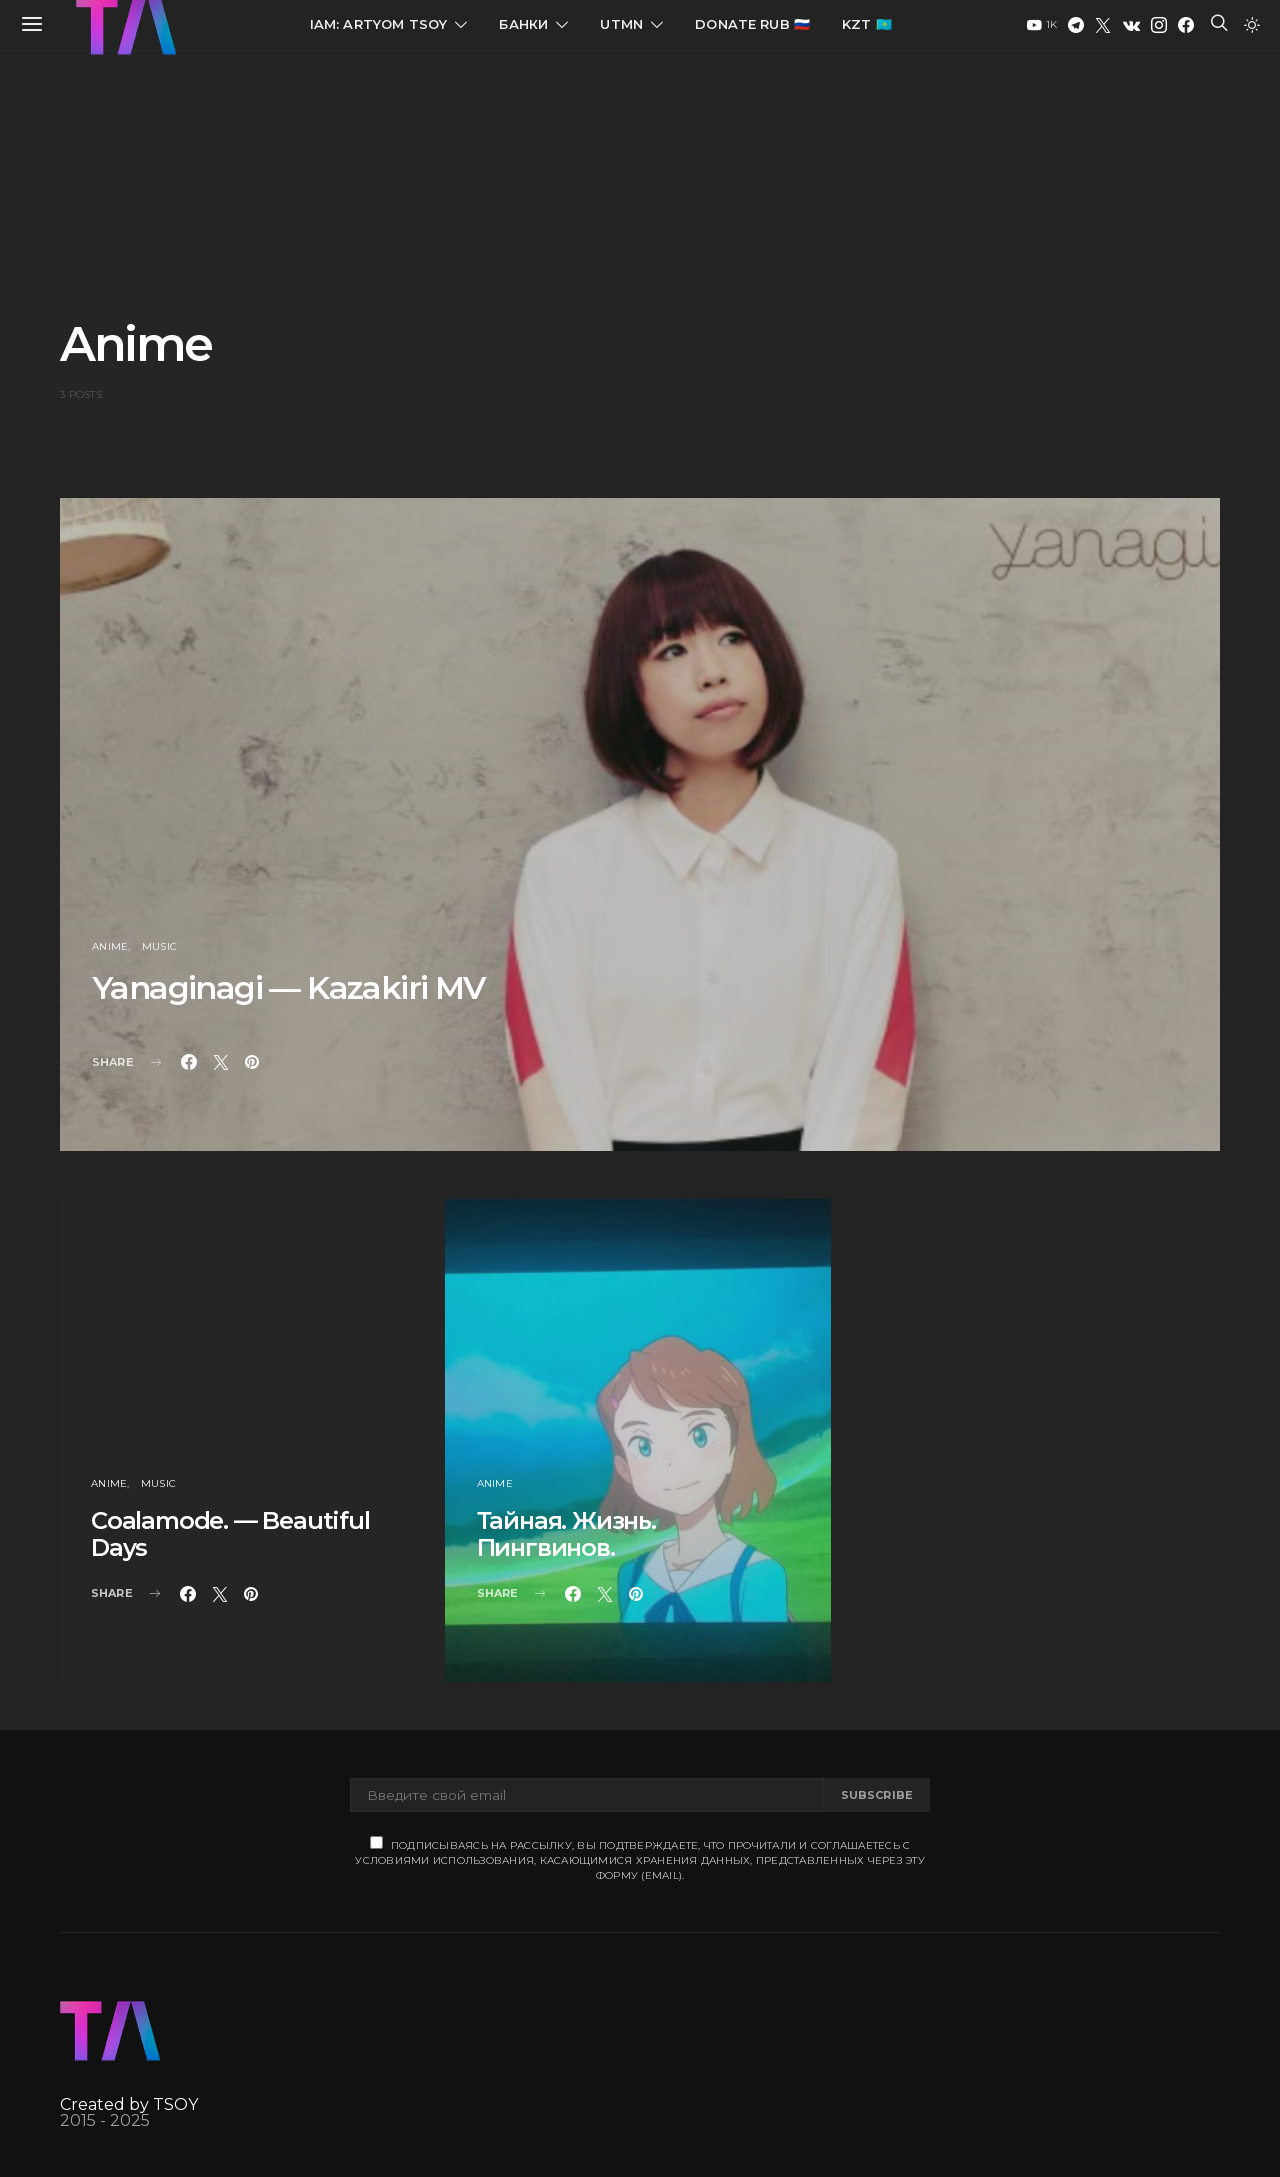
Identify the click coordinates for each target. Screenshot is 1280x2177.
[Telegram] (1076, 25)
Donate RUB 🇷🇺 (752, 24)
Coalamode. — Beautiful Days (230, 1534)
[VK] (1131, 25)
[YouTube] (1042, 25)
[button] (1252, 25)
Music (159, 946)
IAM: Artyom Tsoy (379, 24)
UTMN (621, 24)
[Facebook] (1186, 25)
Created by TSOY (129, 2104)
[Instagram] (1159, 25)
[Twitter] (1103, 25)
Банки (523, 24)
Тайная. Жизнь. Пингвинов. (566, 1534)
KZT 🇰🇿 (867, 24)
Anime (110, 946)
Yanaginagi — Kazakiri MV (288, 987)
